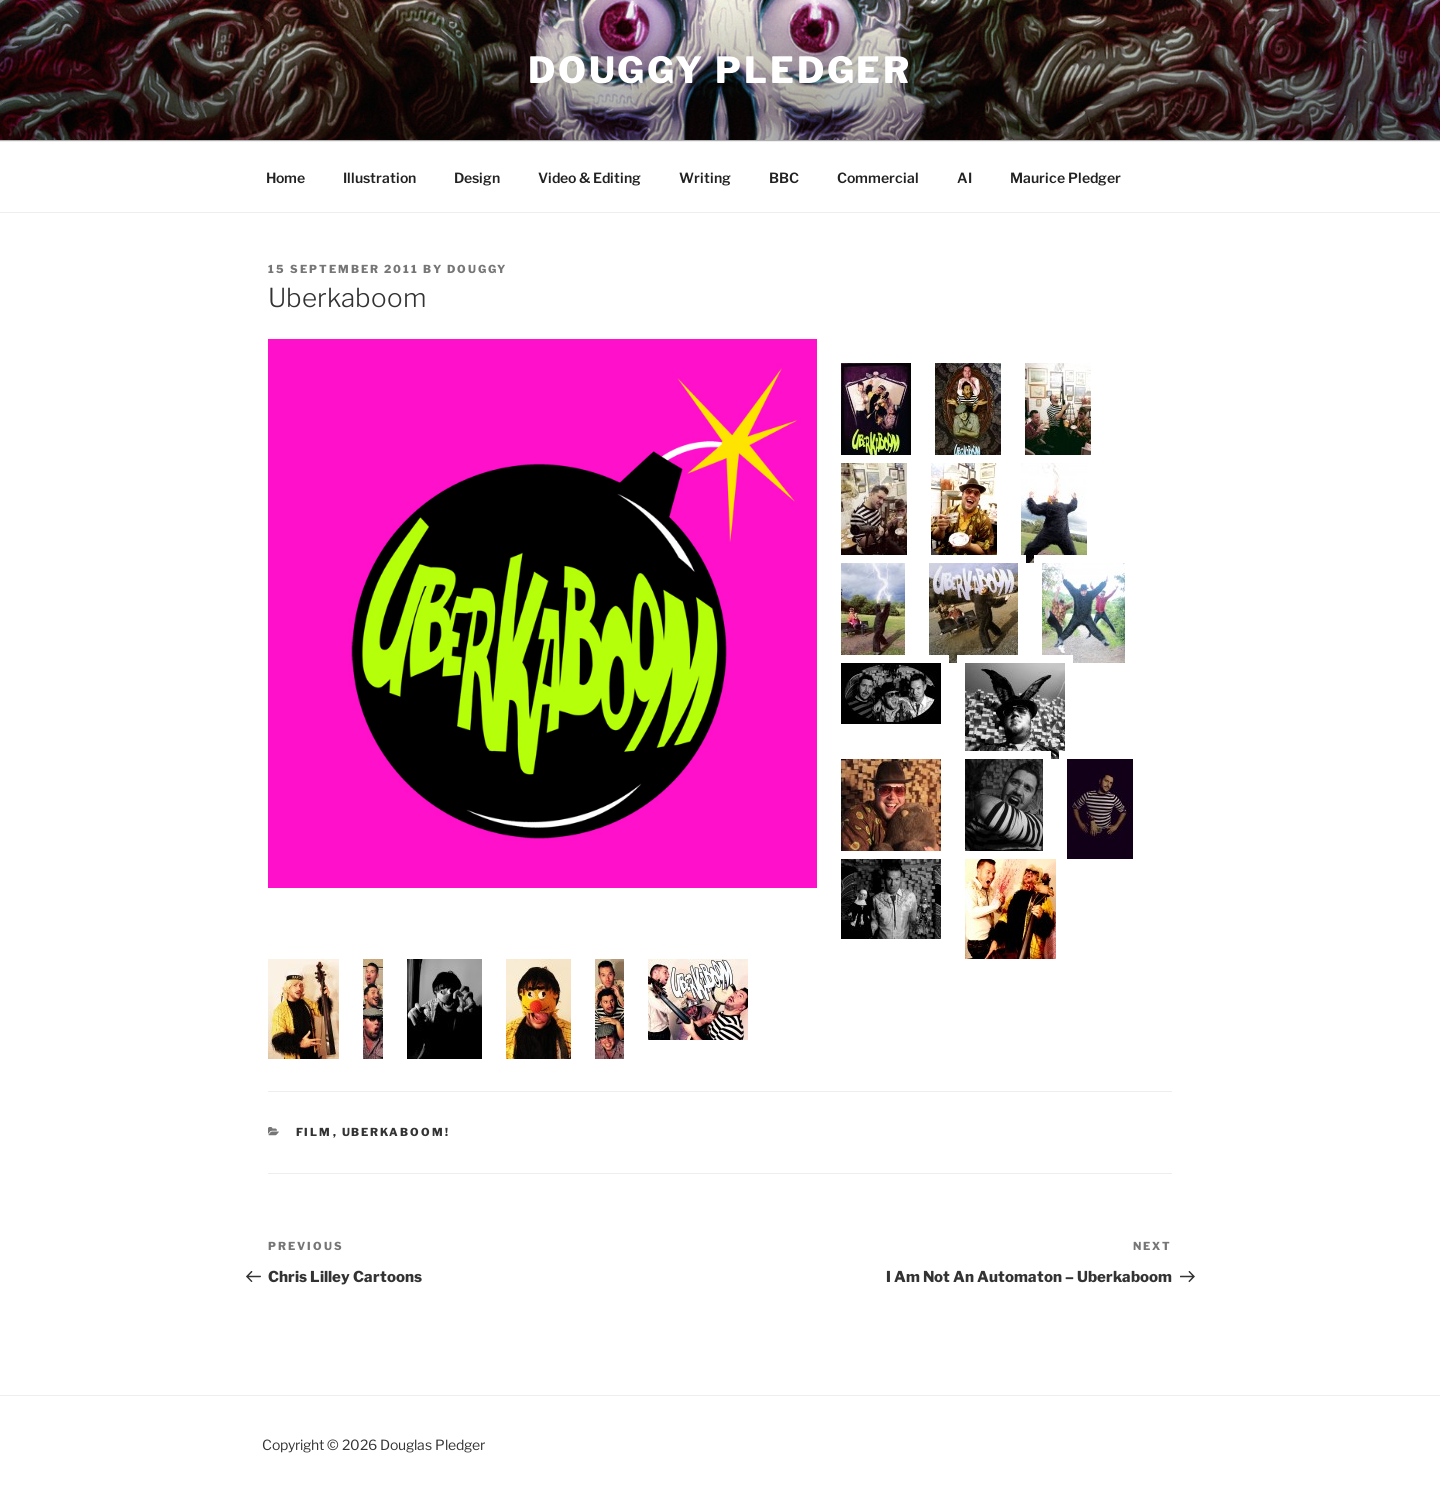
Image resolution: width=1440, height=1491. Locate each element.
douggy (477, 269)
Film (314, 1132)
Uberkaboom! (396, 1132)
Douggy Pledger (720, 70)
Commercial (878, 177)
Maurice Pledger (1065, 177)
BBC (784, 177)
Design (477, 177)
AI (964, 177)
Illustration (379, 177)
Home (285, 177)
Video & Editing (589, 177)
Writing (705, 177)
